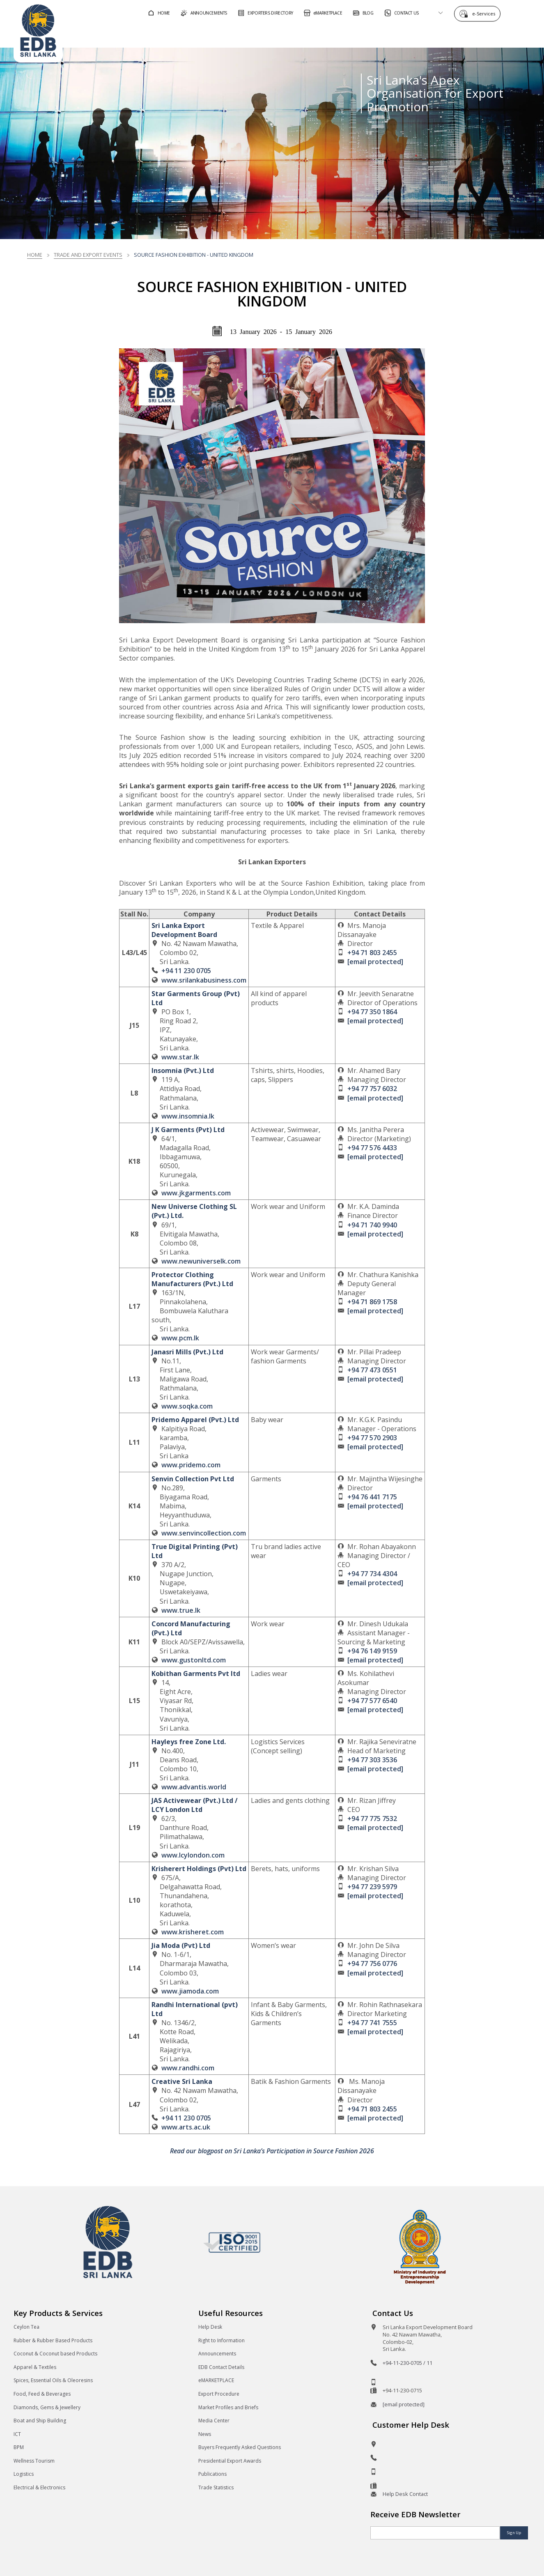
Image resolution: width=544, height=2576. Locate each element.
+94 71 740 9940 (372, 1224)
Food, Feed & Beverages (42, 2393)
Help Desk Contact (405, 2494)
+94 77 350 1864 (372, 1011)
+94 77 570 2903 (372, 1437)
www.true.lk (180, 1610)
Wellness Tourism (34, 2460)
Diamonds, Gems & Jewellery (47, 2407)
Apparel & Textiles (35, 2367)
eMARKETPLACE (216, 2380)
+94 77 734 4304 (372, 1573)
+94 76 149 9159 (372, 1650)
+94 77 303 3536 (372, 1759)
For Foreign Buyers (288, 34)
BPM (19, 2447)
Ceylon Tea (26, 2326)
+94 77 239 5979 (372, 1886)
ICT (17, 2434)
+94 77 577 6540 (372, 1700)
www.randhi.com (187, 2067)
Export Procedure (218, 2393)
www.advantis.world (193, 1786)
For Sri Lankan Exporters (379, 34)
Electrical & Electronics (39, 2487)
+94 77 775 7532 (372, 1818)
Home (34, 254)
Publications (212, 2473)
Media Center (214, 2420)
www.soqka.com (187, 1406)
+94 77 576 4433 (372, 1147)
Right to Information (221, 2340)
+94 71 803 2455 (372, 952)
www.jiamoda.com (190, 1991)
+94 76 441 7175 (372, 1496)
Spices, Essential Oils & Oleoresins (53, 2380)
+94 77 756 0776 (372, 1963)
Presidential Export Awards (229, 2460)
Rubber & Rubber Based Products (53, 2340)
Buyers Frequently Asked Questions (239, 2447)
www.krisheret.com (192, 1931)
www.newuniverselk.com (201, 1261)
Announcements (217, 2353)
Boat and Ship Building (40, 2420)
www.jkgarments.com (196, 1192)
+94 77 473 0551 (372, 1369)
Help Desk (210, 2326)
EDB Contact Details (221, 2367)
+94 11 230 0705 (186, 970)
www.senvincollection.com (203, 1533)
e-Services (485, 13)
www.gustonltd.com (193, 1659)
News (204, 2434)
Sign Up (514, 2532)
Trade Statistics (216, 2487)
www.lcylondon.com (193, 1855)
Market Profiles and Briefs (228, 2407)
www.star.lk (180, 1056)
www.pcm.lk (180, 1337)
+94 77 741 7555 (372, 2022)
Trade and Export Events (88, 254)
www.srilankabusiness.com (203, 980)
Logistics (24, 2473)
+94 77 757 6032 (372, 1088)
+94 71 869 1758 (372, 1301)
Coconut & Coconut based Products (55, 2353)
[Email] (435, 2532)
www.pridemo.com (190, 1464)
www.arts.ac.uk (185, 2127)
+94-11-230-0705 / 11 (407, 2363)
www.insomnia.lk (187, 1116)
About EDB (456, 34)
